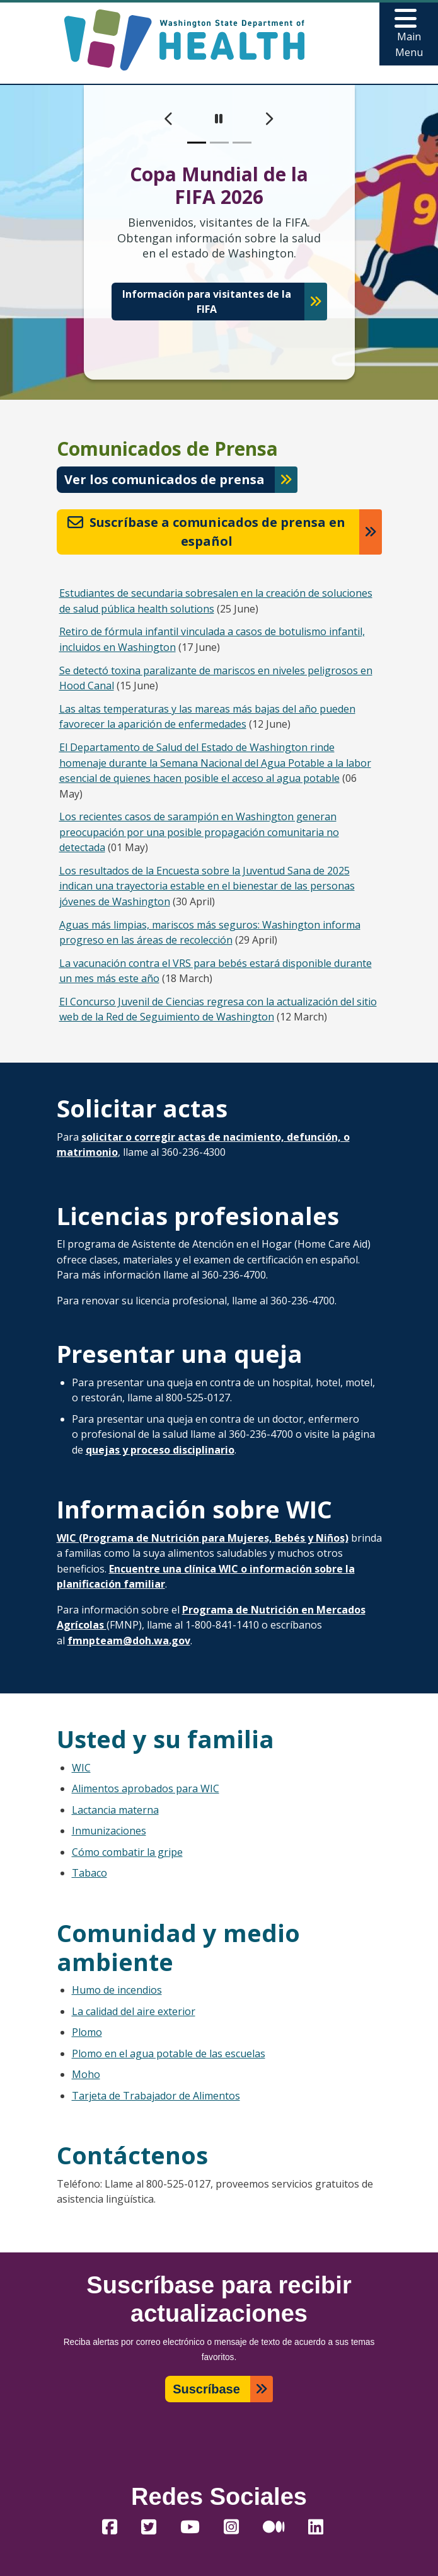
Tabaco (89, 1873)
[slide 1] (196, 142)
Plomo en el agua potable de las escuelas (168, 2053)
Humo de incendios (117, 1990)
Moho (86, 2074)
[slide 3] (242, 142)
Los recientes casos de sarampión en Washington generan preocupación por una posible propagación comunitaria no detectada (199, 832)
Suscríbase (206, 2389)
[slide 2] (219, 142)
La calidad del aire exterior (133, 2011)
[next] (269, 119)
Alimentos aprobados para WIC (145, 1788)
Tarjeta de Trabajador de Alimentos (156, 2096)
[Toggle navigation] (408, 34)
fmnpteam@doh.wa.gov (128, 1640)
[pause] (219, 119)
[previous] (169, 119)
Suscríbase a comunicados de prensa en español (206, 532)
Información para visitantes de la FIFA (206, 301)
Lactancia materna (115, 1810)
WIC (81, 1768)
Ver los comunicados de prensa (164, 479)
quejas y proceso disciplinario (160, 1450)
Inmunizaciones (109, 1831)
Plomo (87, 2032)
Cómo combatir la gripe (127, 1852)
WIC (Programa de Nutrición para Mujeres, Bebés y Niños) (203, 1538)
